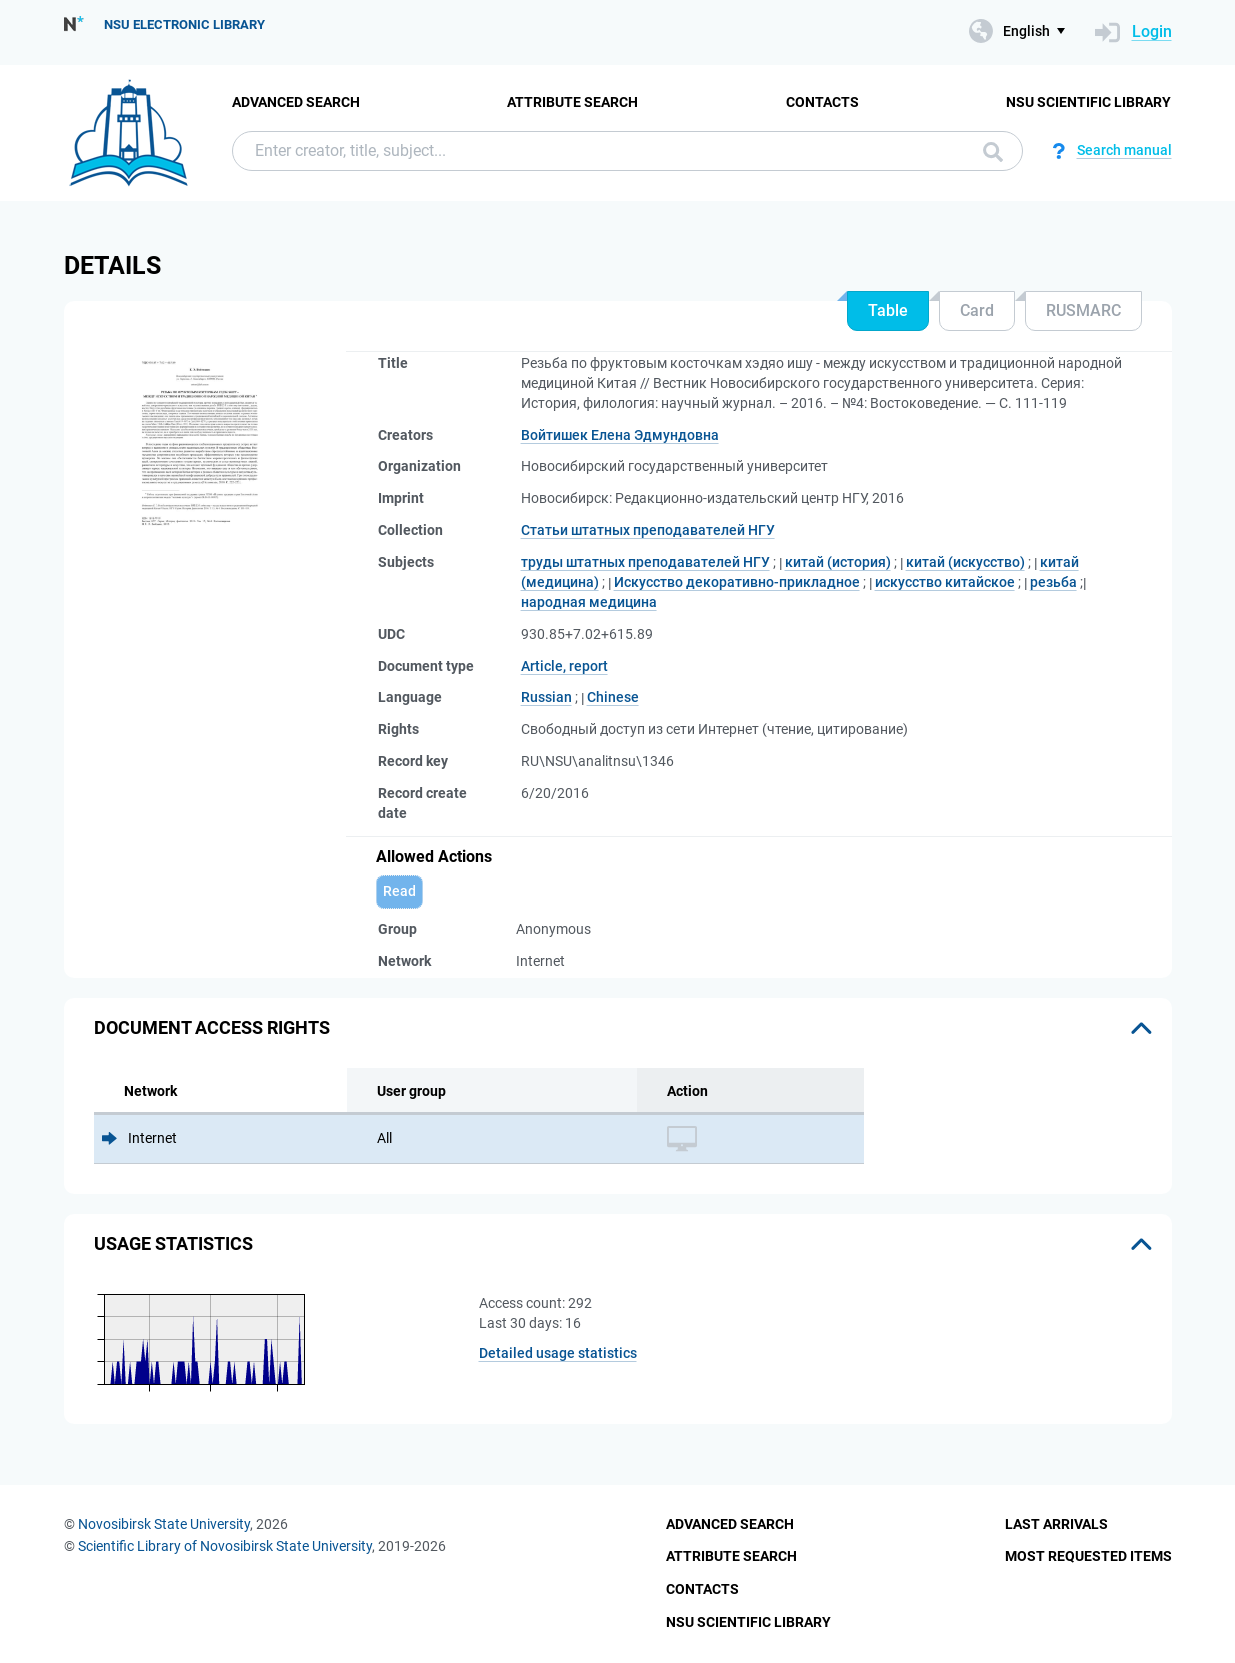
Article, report (564, 666)
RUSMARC (1083, 310)
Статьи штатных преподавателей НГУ (648, 530)
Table (888, 310)
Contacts (822, 102)
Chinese (613, 697)
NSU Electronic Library (184, 24)
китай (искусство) (965, 562)
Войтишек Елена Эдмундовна (620, 435)
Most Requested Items (1088, 1556)
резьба (1053, 582)
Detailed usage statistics (558, 1353)
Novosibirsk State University (164, 1524)
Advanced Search (296, 102)
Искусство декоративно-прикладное (737, 582)
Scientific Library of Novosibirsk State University (225, 1546)
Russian (546, 697)
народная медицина (589, 602)
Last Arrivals (1056, 1524)
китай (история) (838, 562)
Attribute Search (572, 102)
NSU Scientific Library (1088, 102)
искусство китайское (945, 582)
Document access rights (212, 1027)
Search (993, 152)
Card (977, 310)
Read (399, 891)
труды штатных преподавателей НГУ (645, 562)
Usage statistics (173, 1243)
